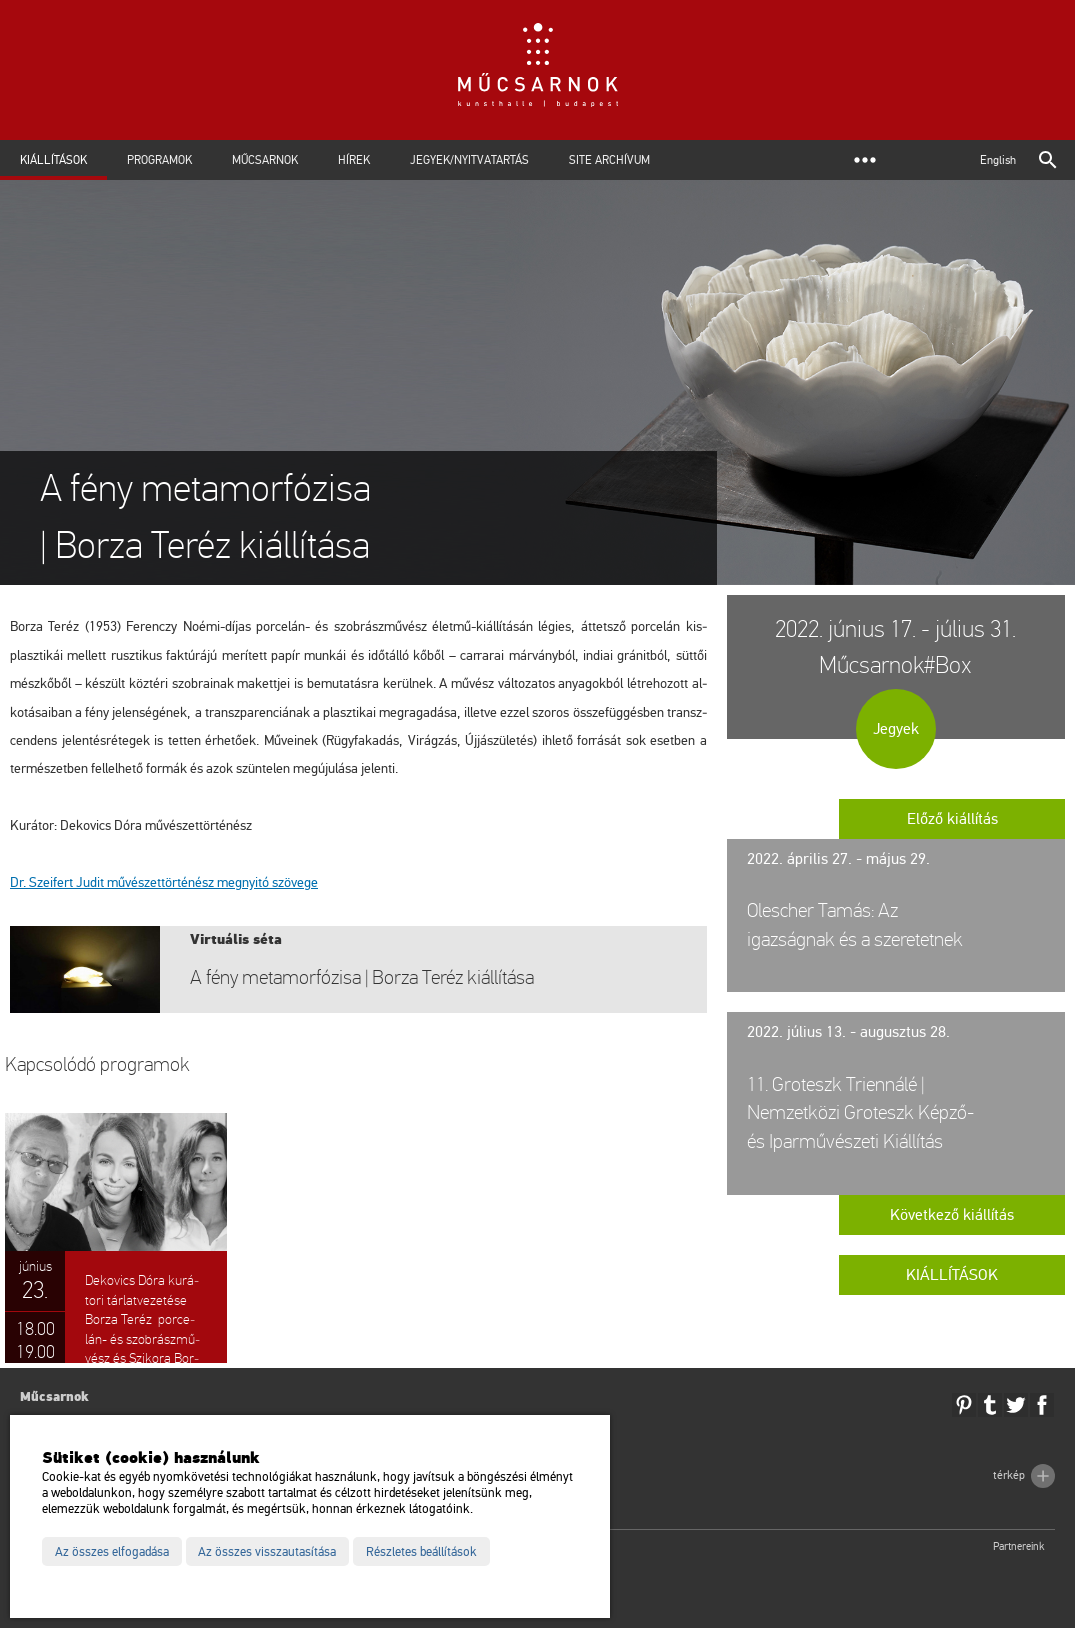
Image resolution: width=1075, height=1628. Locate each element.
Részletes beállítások (421, 1552)
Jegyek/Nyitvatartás (469, 160)
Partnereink (1019, 1546)
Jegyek (896, 729)
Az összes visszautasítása (267, 1552)
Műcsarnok (265, 160)
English (998, 160)
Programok (159, 160)
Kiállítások (53, 160)
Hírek (354, 160)
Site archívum (609, 160)
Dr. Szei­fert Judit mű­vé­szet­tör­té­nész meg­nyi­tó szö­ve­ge (164, 882)
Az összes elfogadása (112, 1552)
